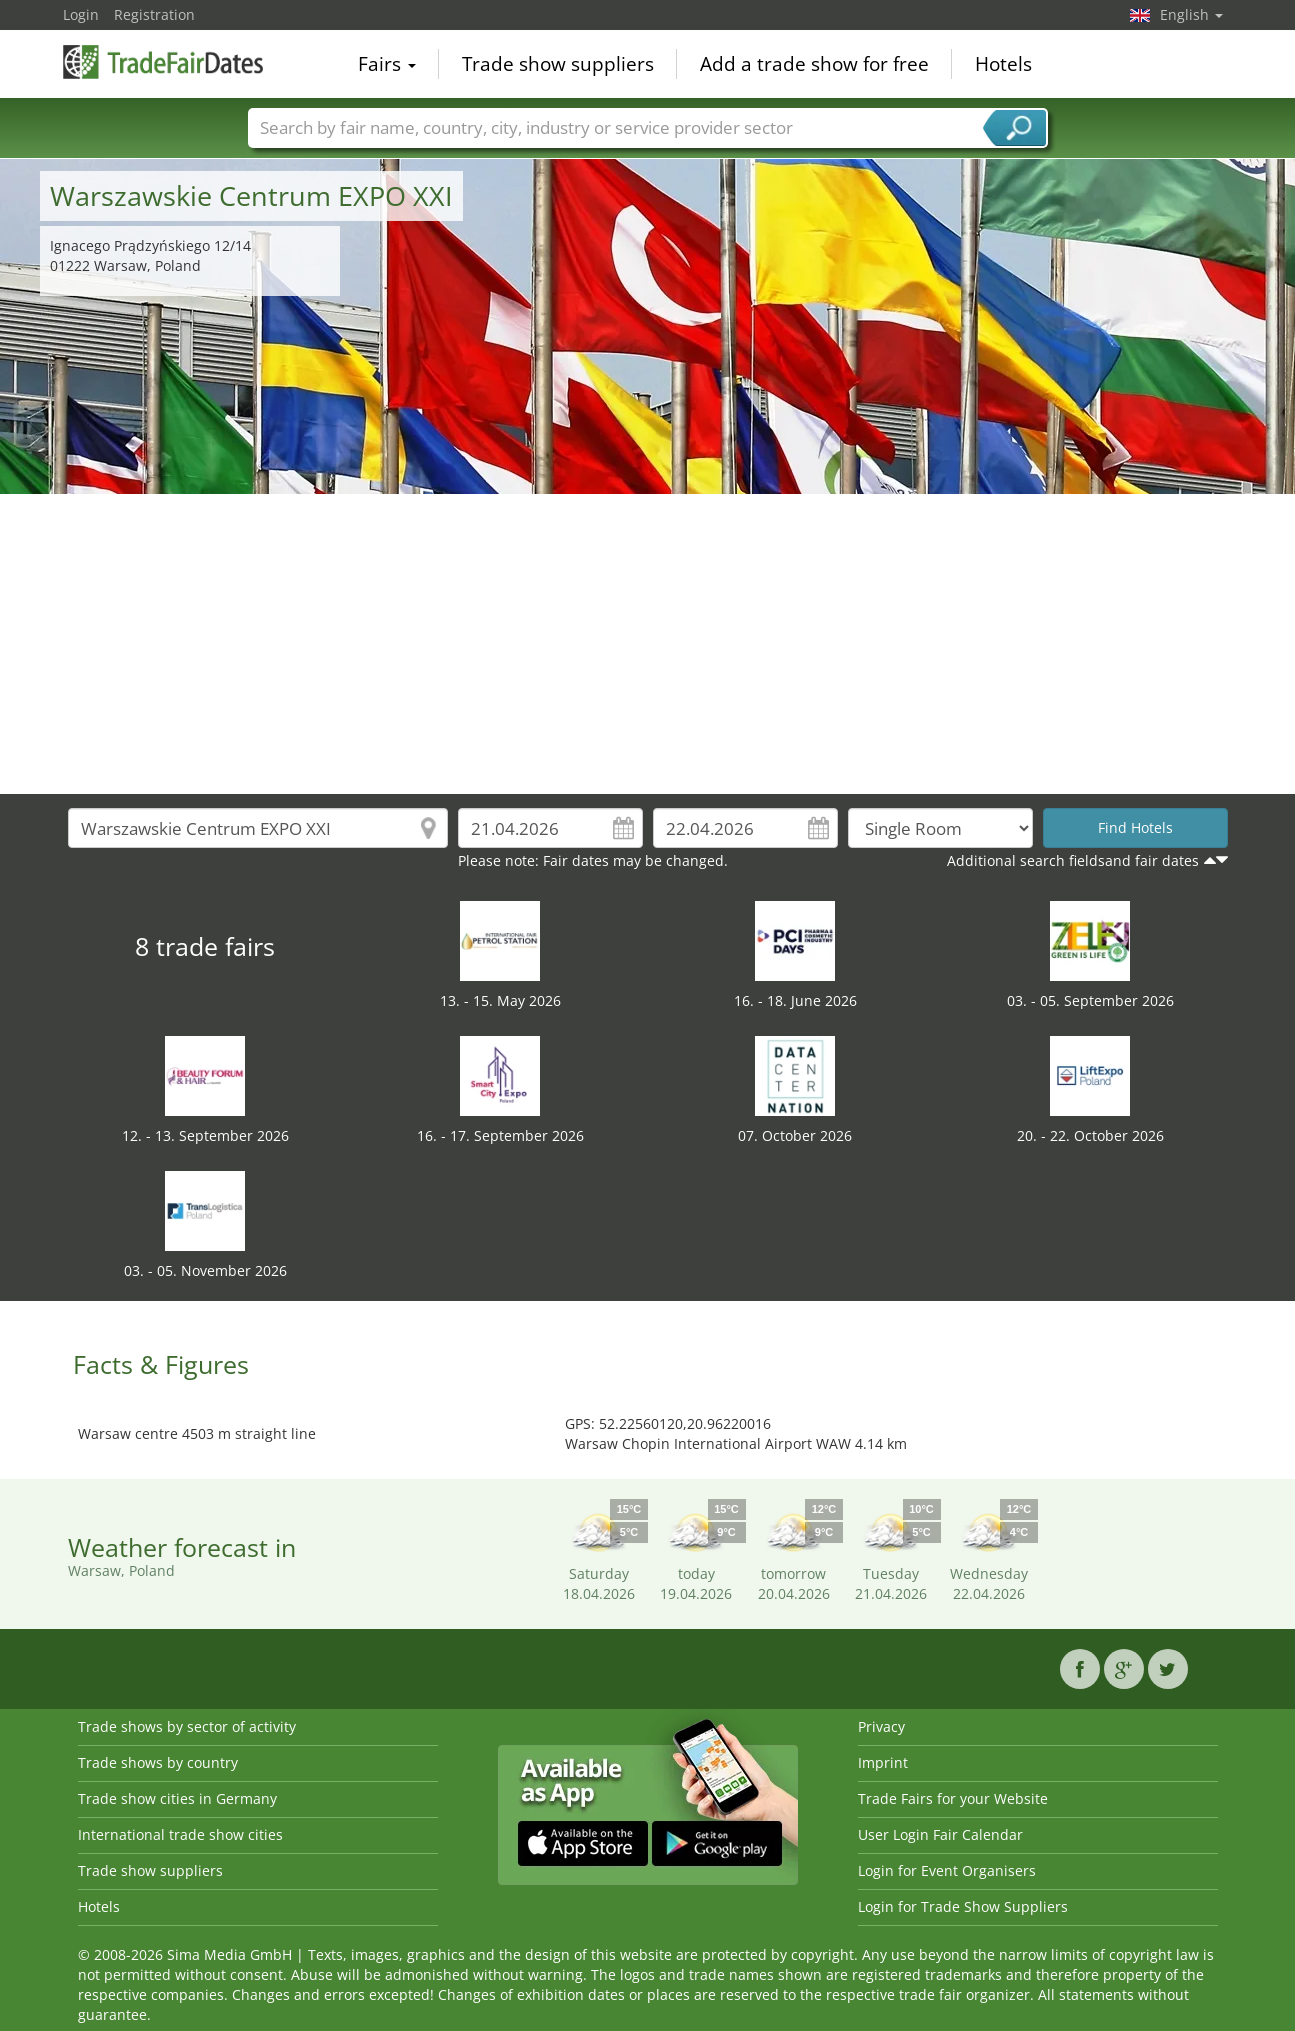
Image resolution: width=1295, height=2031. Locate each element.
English (1191, 14)
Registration (154, 14)
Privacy (881, 1726)
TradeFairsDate (163, 62)
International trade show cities (180, 1834)
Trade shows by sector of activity (187, 1726)
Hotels (1003, 64)
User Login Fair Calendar (940, 1834)
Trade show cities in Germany (177, 1798)
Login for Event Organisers (947, 1870)
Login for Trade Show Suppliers (963, 1906)
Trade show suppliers (558, 64)
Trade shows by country (158, 1762)
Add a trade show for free (814, 64)
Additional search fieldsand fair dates (1073, 860)
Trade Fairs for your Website (953, 1798)
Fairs (387, 64)
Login (81, 14)
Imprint (883, 1762)
